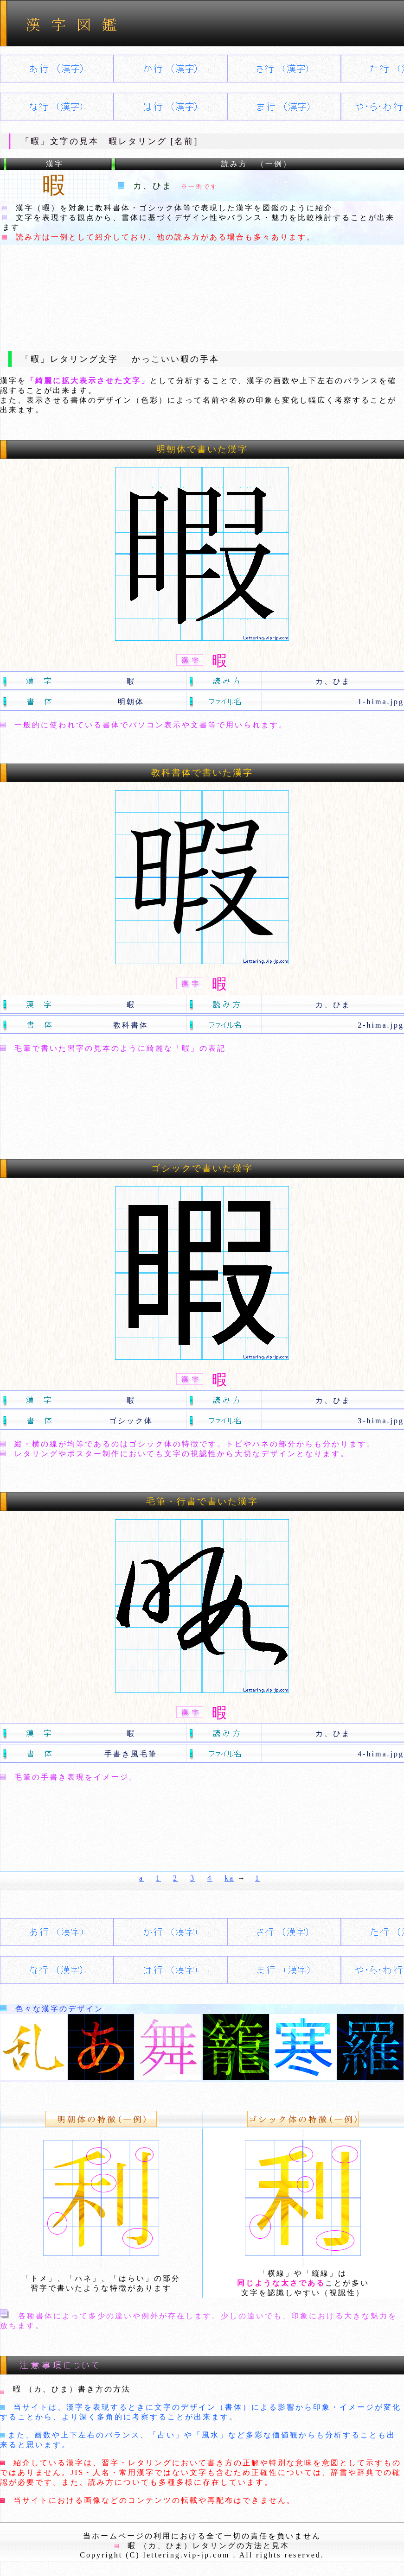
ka (229, 1878)
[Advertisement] (202, 290)
